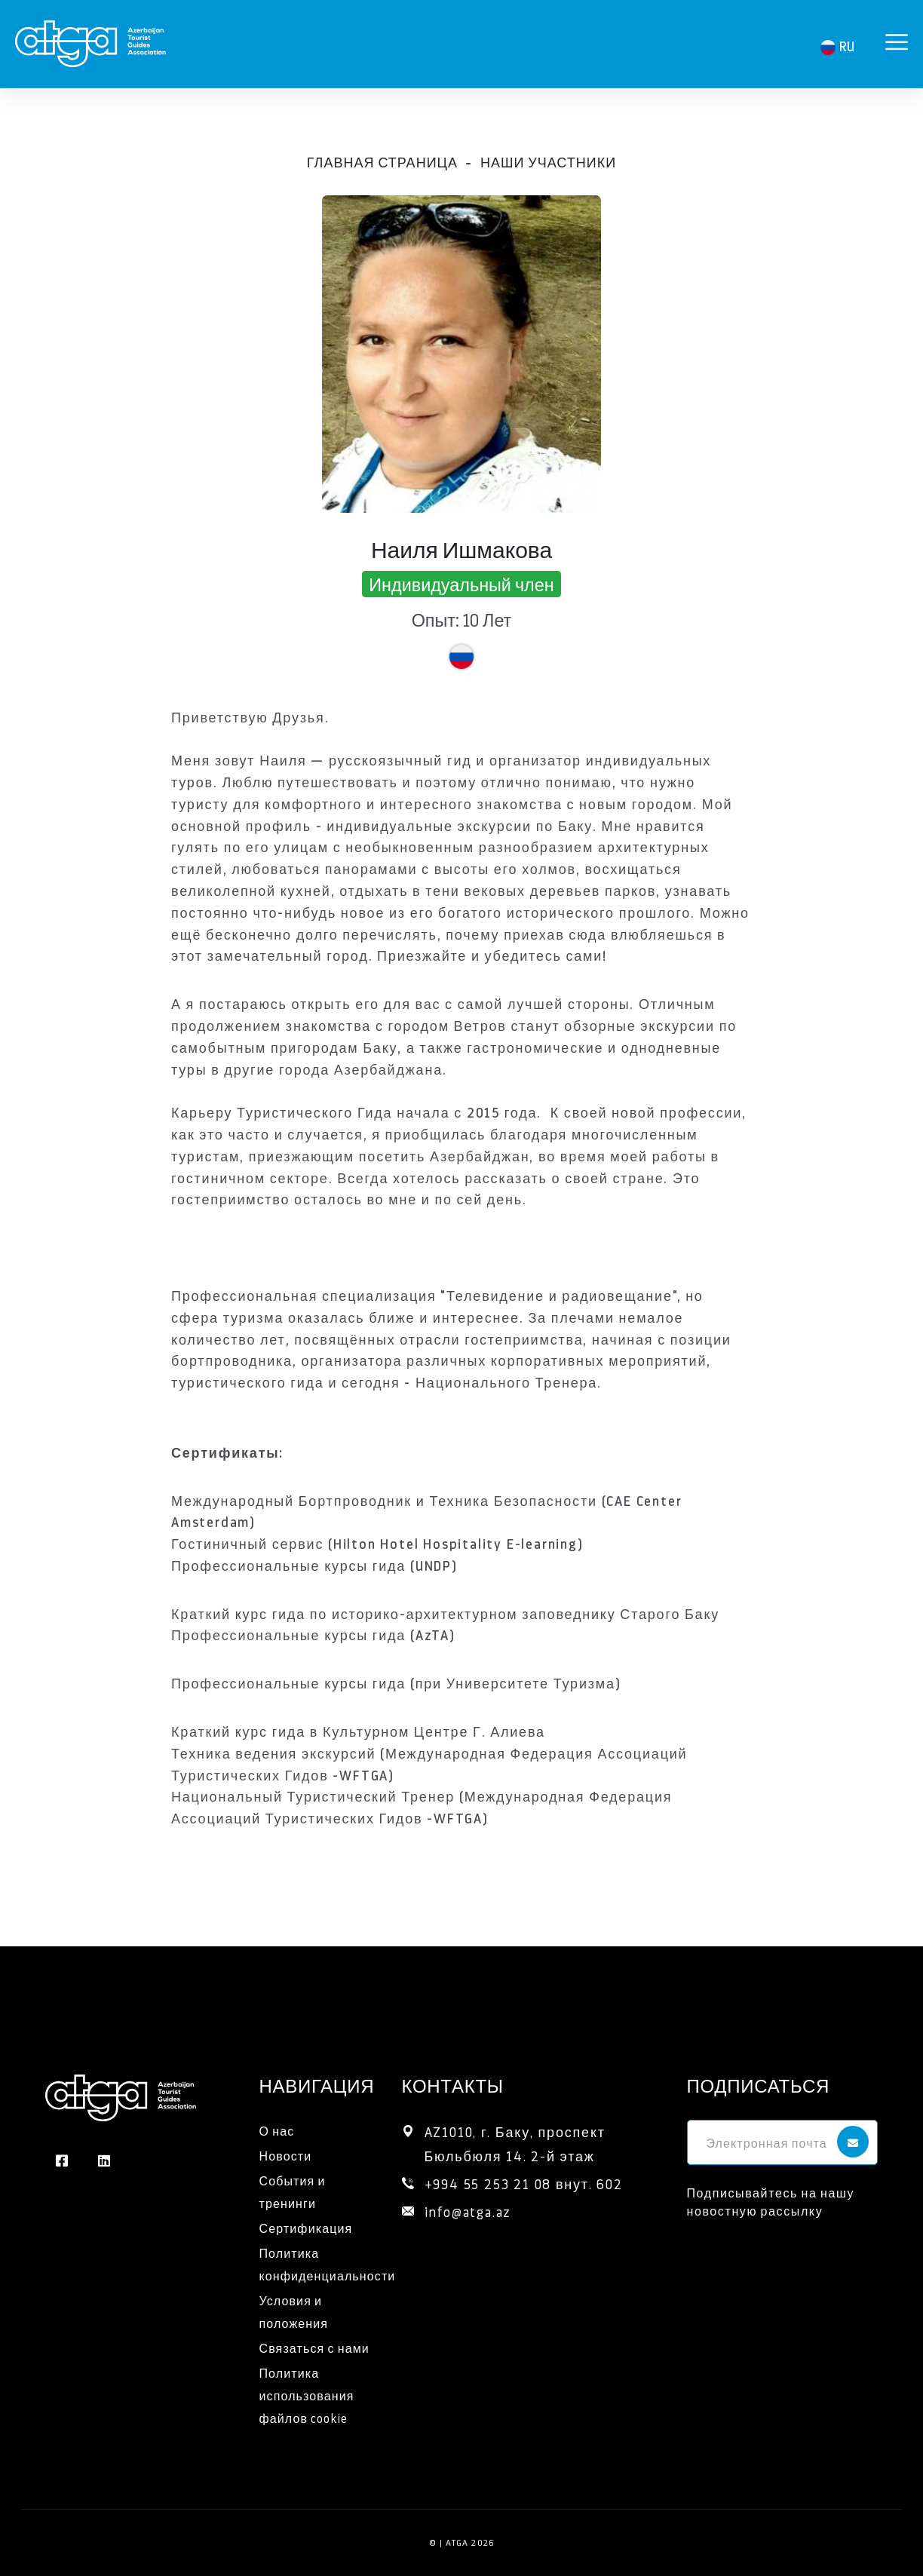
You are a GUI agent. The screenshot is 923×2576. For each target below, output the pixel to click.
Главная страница (382, 161)
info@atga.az (468, 2211)
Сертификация (306, 2228)
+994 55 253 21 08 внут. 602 (524, 2183)
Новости (285, 2155)
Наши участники (548, 161)
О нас (277, 2130)
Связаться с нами (314, 2348)
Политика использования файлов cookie (306, 2395)
